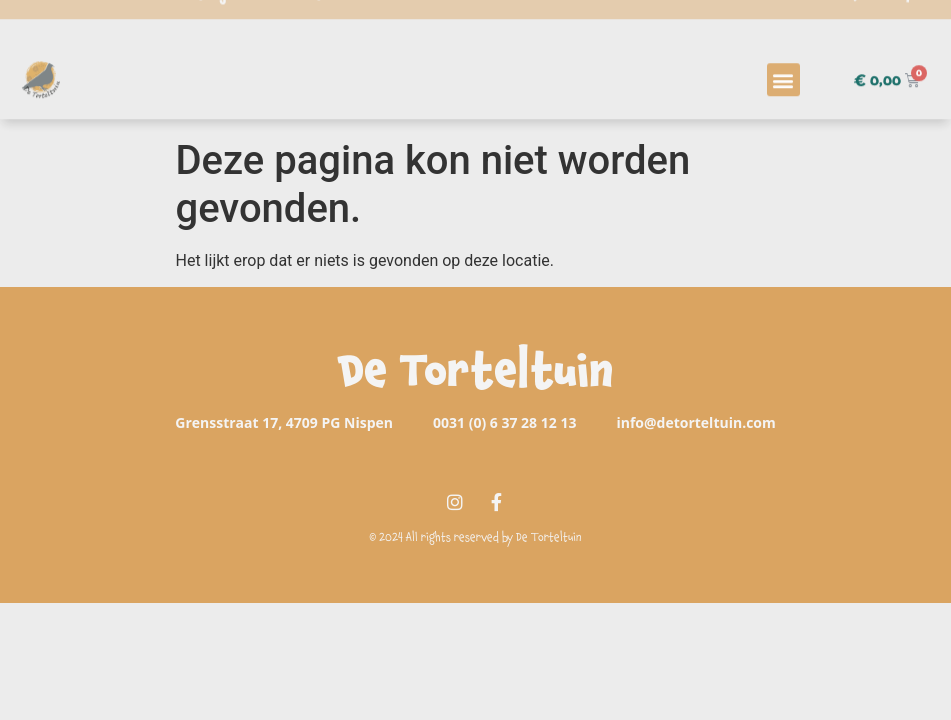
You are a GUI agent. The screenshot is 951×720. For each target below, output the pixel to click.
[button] (783, 64)
